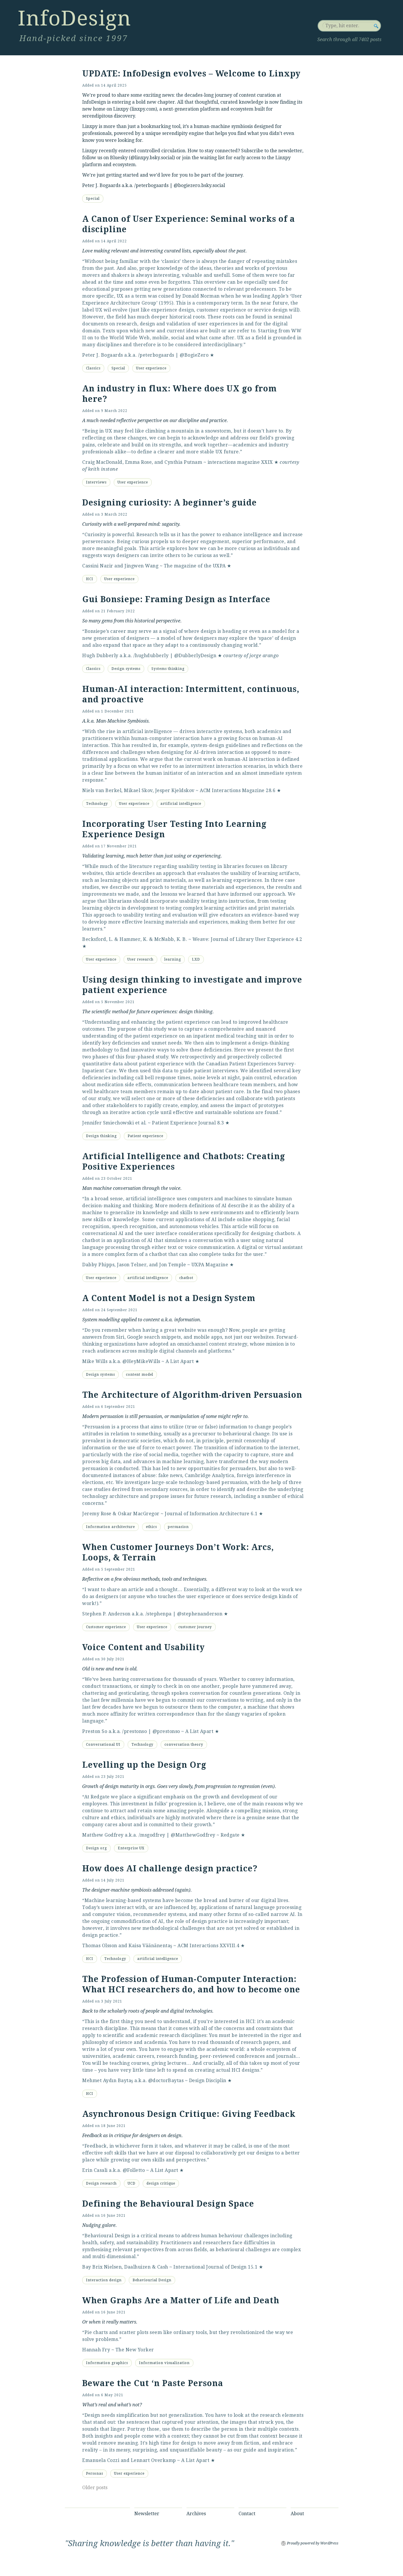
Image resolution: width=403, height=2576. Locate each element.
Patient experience (145, 1136)
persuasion (178, 1527)
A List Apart (180, 1361)
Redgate (230, 1835)
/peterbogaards (151, 185)
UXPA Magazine (209, 1264)
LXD (196, 959)
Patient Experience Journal (184, 1123)
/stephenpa (159, 1614)
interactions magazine (234, 462)
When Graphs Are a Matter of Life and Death (180, 2300)
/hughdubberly (151, 655)
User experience (151, 368)
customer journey (195, 1627)
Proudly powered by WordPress (312, 2543)
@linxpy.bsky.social (152, 157)
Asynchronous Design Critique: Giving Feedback (189, 2114)
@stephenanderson (199, 1614)
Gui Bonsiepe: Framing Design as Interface (176, 599)
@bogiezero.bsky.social (199, 185)
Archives (196, 2513)
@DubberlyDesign (195, 655)
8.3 (220, 1123)
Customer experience (106, 1627)
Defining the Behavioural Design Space (168, 2204)
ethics (151, 1527)
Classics (93, 368)
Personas (94, 2473)
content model (139, 1375)
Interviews (96, 482)
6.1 (254, 1513)
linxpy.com (143, 109)
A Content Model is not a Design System (168, 1298)
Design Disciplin (207, 2080)
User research (140, 959)
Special (93, 199)
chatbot (186, 1278)
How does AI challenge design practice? (170, 1868)
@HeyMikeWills (141, 1361)
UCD (131, 2183)
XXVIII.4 (229, 1945)
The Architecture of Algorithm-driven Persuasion (192, 1395)
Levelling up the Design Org (144, 1765)
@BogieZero (194, 355)
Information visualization (164, 2363)
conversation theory (183, 1745)
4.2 (298, 939)
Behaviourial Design (152, 2280)
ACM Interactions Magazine (232, 790)
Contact (247, 2513)
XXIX (267, 462)
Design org (96, 1848)
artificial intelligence (180, 804)
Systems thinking (167, 669)
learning (172, 959)
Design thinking (101, 1136)
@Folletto (134, 2170)
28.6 (270, 790)
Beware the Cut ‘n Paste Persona (152, 2383)
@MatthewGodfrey (193, 1835)
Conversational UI (103, 1745)
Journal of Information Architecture (207, 1513)
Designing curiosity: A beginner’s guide (169, 502)
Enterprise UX (131, 1848)
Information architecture (110, 1527)
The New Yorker (135, 2350)
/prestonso (134, 1731)
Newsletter (146, 2513)
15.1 (252, 2267)
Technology (97, 804)
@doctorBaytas (166, 2080)
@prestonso (166, 1731)
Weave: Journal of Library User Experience (243, 939)
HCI (89, 579)
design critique (160, 2183)
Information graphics (107, 2363)
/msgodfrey (152, 1835)
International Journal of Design (210, 2267)
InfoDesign (74, 18)
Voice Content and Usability (143, 1647)
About (297, 2513)
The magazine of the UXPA (195, 566)
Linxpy (121, 109)
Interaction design (104, 2280)
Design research (101, 2183)
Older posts (94, 2487)
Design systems (125, 669)
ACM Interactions (197, 1945)
